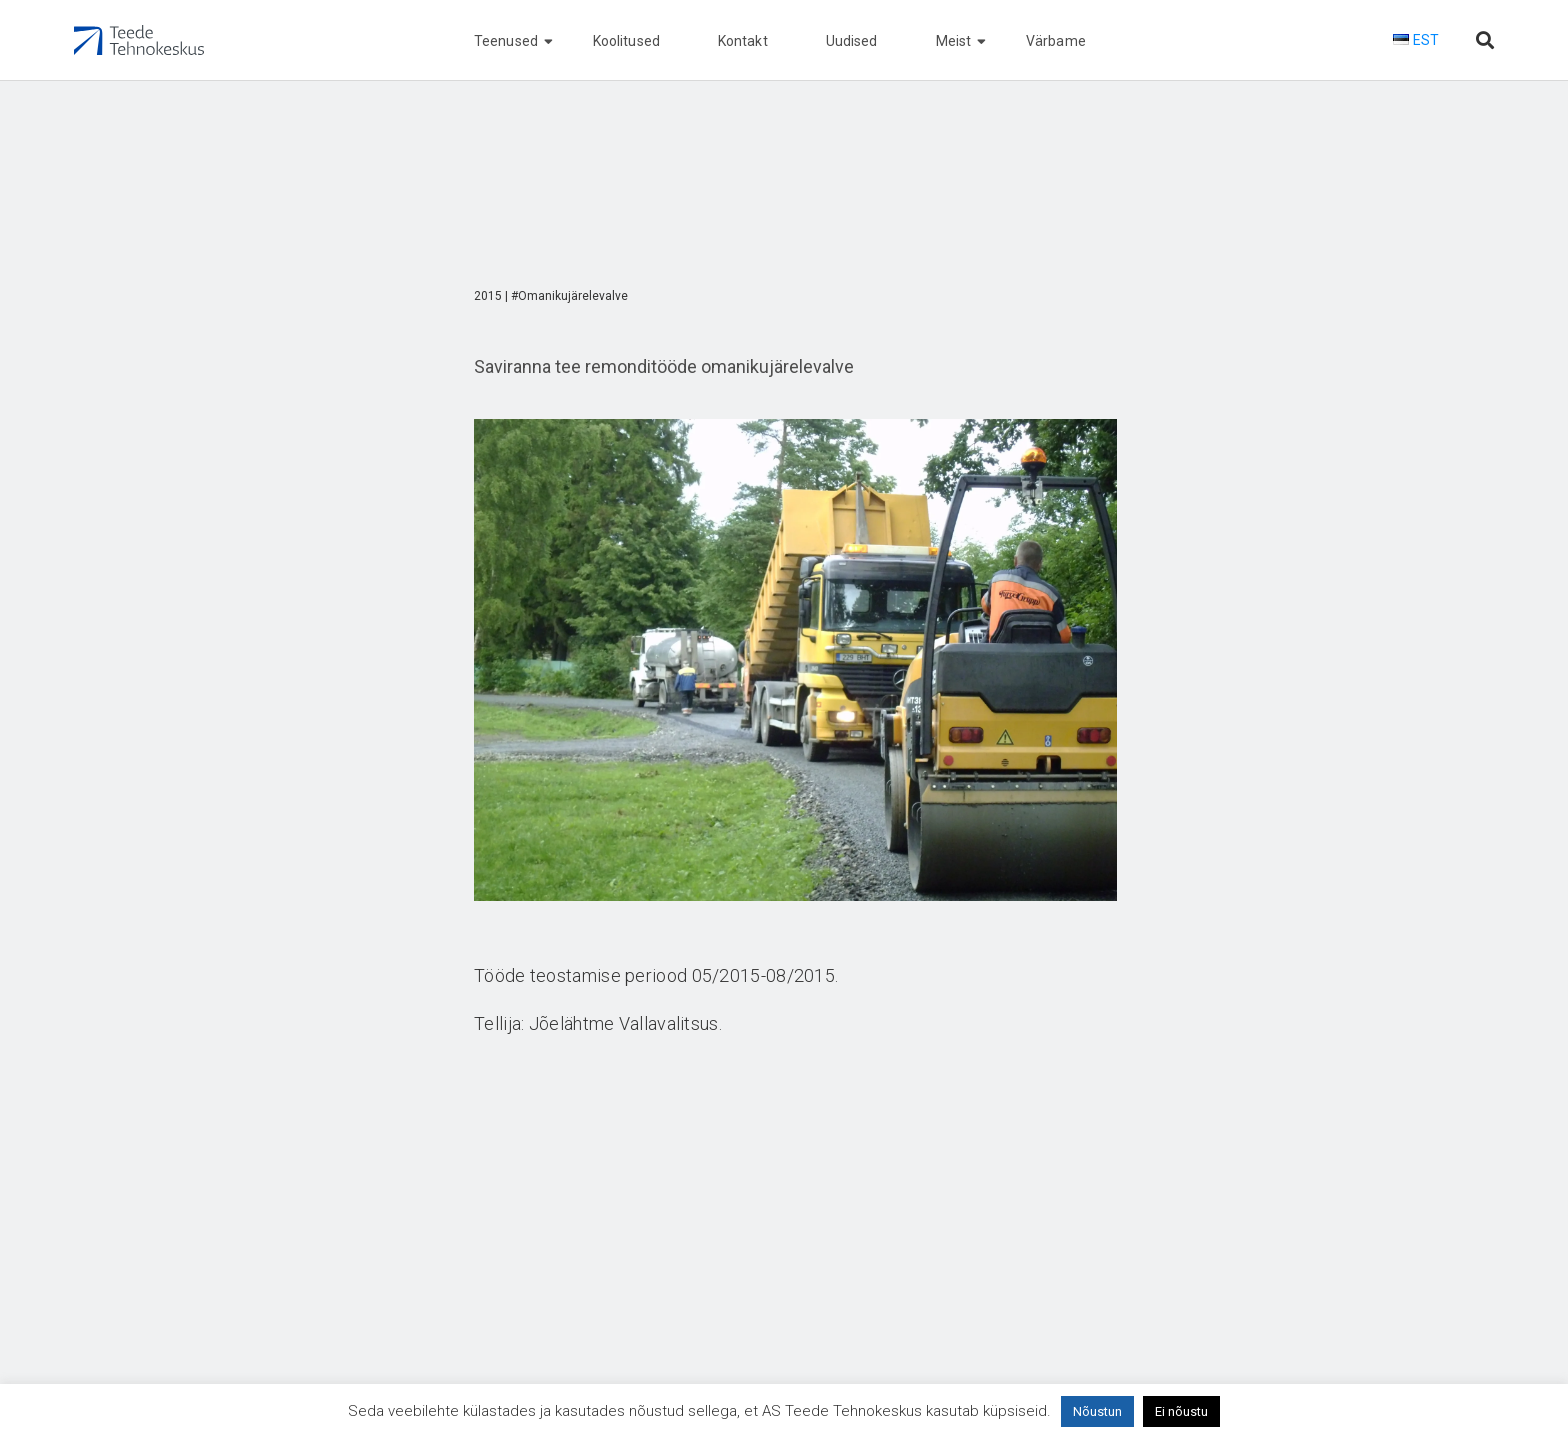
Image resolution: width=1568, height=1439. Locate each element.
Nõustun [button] (1097, 1411)
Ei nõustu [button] (1181, 1411)
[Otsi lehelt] (1485, 40)
